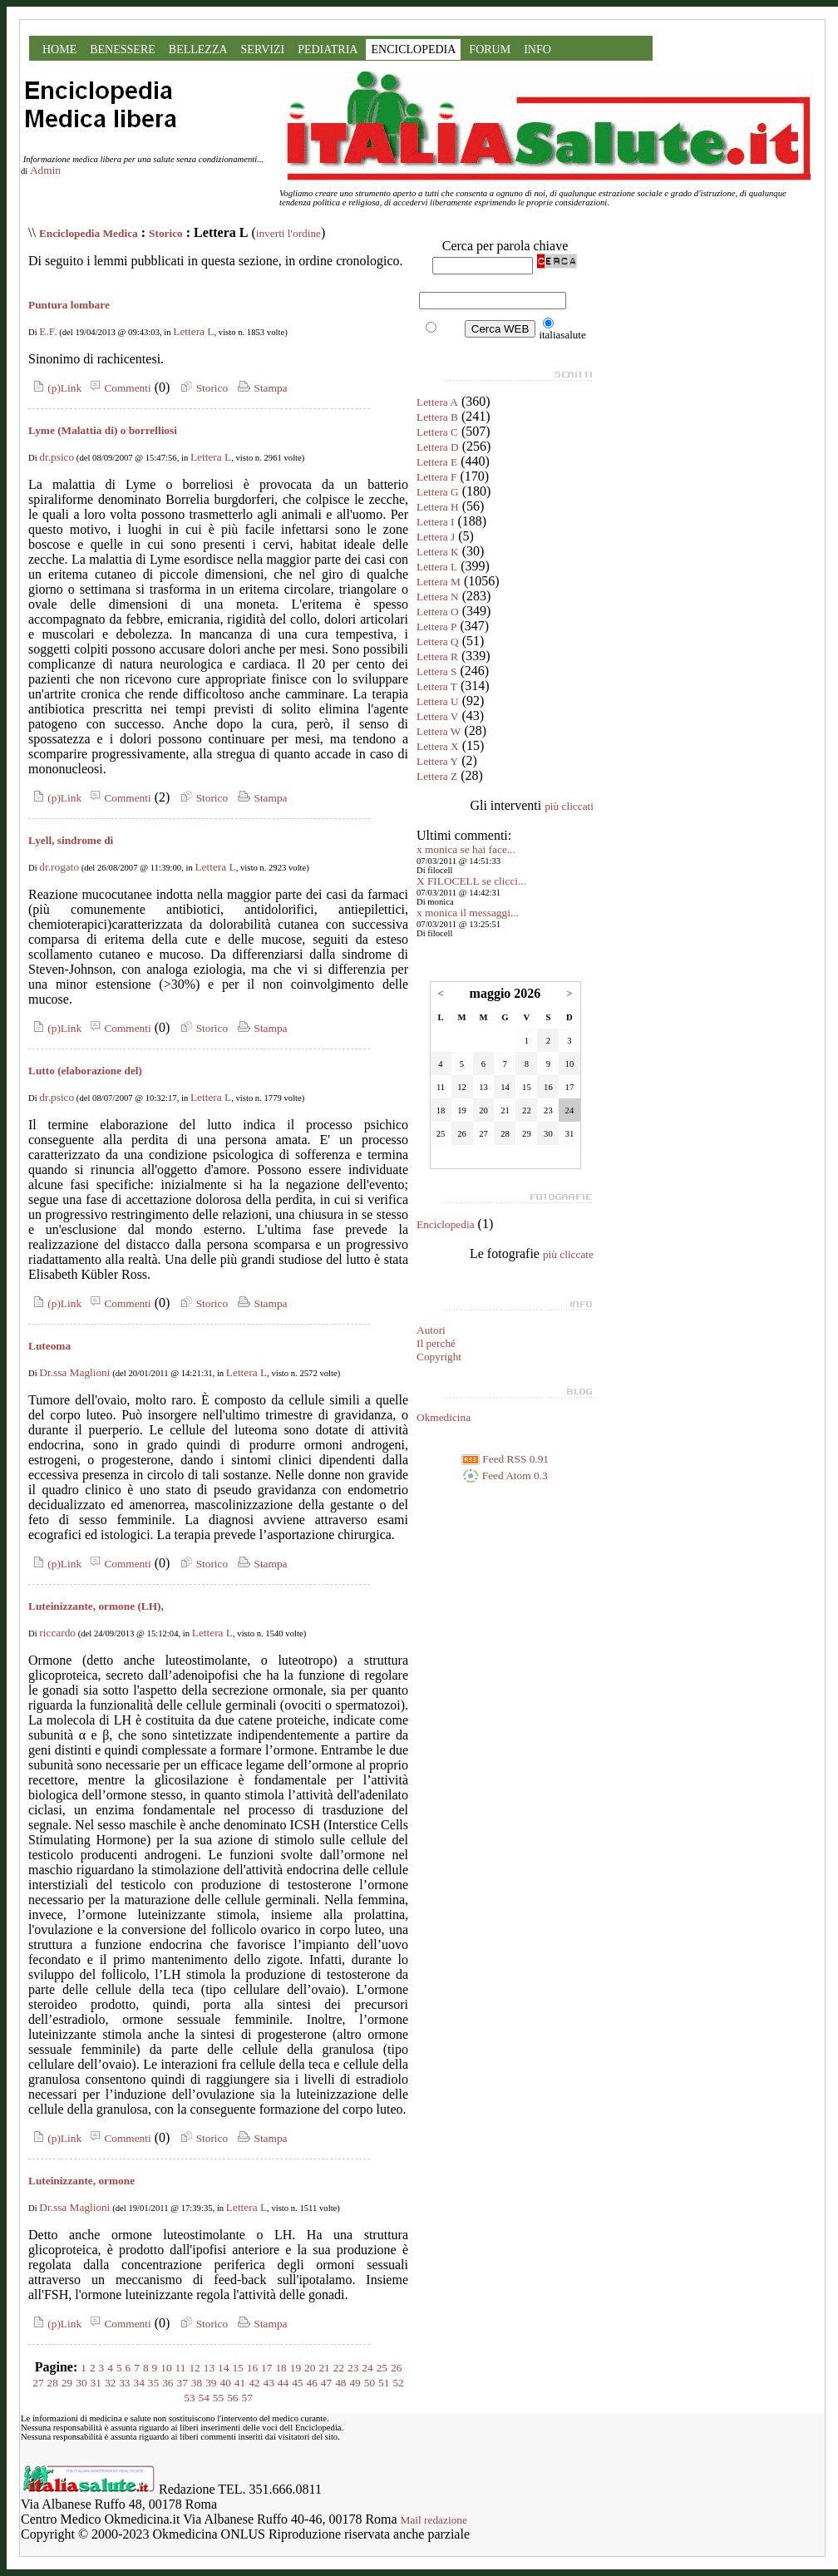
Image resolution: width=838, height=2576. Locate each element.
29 (67, 2382)
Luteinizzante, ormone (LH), (96, 1606)
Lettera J (436, 536)
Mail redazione (434, 2520)
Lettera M (439, 581)
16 (252, 2367)
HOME (59, 49)
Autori (431, 1330)
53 (189, 2397)
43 (268, 2382)
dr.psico (56, 457)
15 (237, 2367)
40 (225, 2382)
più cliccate (568, 1254)
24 (367, 2367)
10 (165, 2367)
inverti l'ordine (288, 233)
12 (194, 2367)
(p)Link (54, 388)
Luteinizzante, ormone (81, 2180)
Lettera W (439, 731)
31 (96, 2382)
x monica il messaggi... (468, 912)
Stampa (260, 388)
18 (280, 2367)
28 (52, 2382)
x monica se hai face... (466, 849)
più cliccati (569, 806)
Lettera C (437, 432)
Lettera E (437, 462)
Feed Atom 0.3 (504, 1475)
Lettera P (436, 626)
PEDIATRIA (327, 49)
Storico (166, 233)
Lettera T (437, 686)
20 (309, 2367)
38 (196, 2382)
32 (110, 2382)
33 (124, 2382)
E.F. (48, 331)
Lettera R (437, 656)
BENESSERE (122, 49)
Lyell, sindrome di (70, 840)
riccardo (57, 1632)
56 (232, 2397)
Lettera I (436, 522)
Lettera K (438, 551)
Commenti (118, 388)
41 (239, 2382)
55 (218, 2397)
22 (338, 2367)
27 (37, 2382)
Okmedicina (444, 1417)
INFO (537, 49)
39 (210, 2382)
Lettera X (438, 746)
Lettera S (436, 671)
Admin (45, 170)
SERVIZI (263, 49)
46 (311, 2382)
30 (81, 2382)
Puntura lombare (69, 305)
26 (396, 2367)
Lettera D (438, 447)
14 (223, 2367)
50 (369, 2382)
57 (246, 2397)
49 (354, 2382)
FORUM (489, 49)
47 (326, 2382)
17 (266, 2367)
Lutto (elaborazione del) (85, 1070)
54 (204, 2397)
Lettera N (438, 596)
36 (167, 2382)
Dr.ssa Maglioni (74, 1372)
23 (353, 2367)
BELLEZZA (198, 49)
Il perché (436, 1343)
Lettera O (438, 611)
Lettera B (437, 417)
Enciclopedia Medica (88, 233)
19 (295, 2367)
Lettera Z (437, 776)
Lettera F (436, 477)
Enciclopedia (446, 1224)
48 (340, 2382)
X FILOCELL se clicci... (471, 881)
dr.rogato (59, 867)
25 (382, 2367)
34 (139, 2382)
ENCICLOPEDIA (413, 49)
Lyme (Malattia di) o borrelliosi (102, 430)
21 (323, 2367)
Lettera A (437, 402)
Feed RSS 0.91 (505, 1459)
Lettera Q (438, 641)
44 (283, 2382)
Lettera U (438, 701)
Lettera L (193, 331)
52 (397, 2382)
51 (383, 2382)
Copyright (439, 1356)
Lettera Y (437, 761)
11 (180, 2367)
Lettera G (438, 492)
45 (297, 2382)
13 (209, 2367)
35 (153, 2382)
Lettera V (437, 716)
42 (254, 2382)
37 (182, 2382)
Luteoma (49, 1346)
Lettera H (438, 507)
